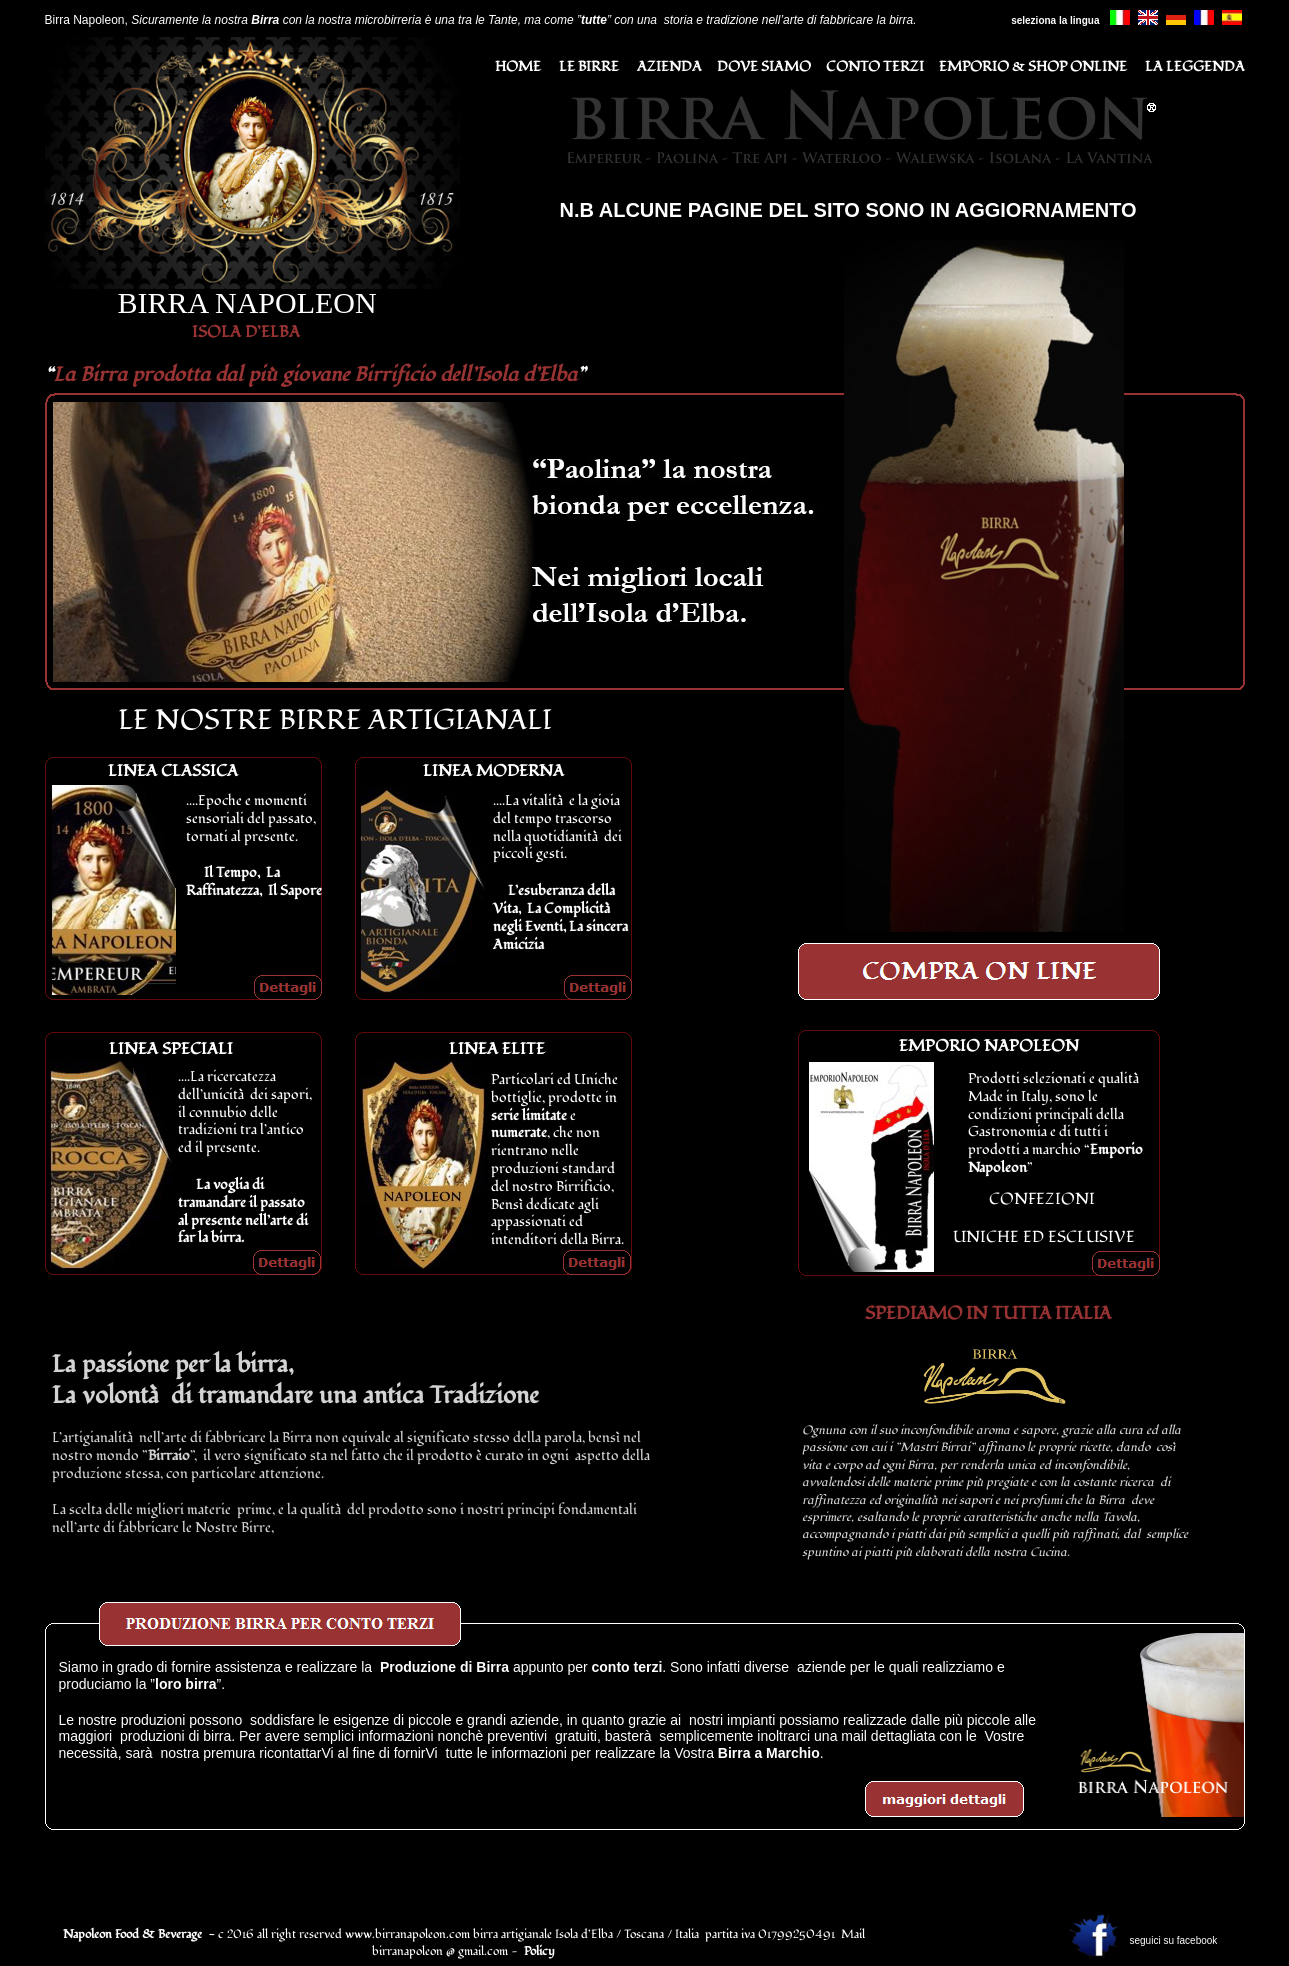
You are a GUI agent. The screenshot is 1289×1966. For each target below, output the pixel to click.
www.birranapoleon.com (407, 1934)
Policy (539, 1951)
